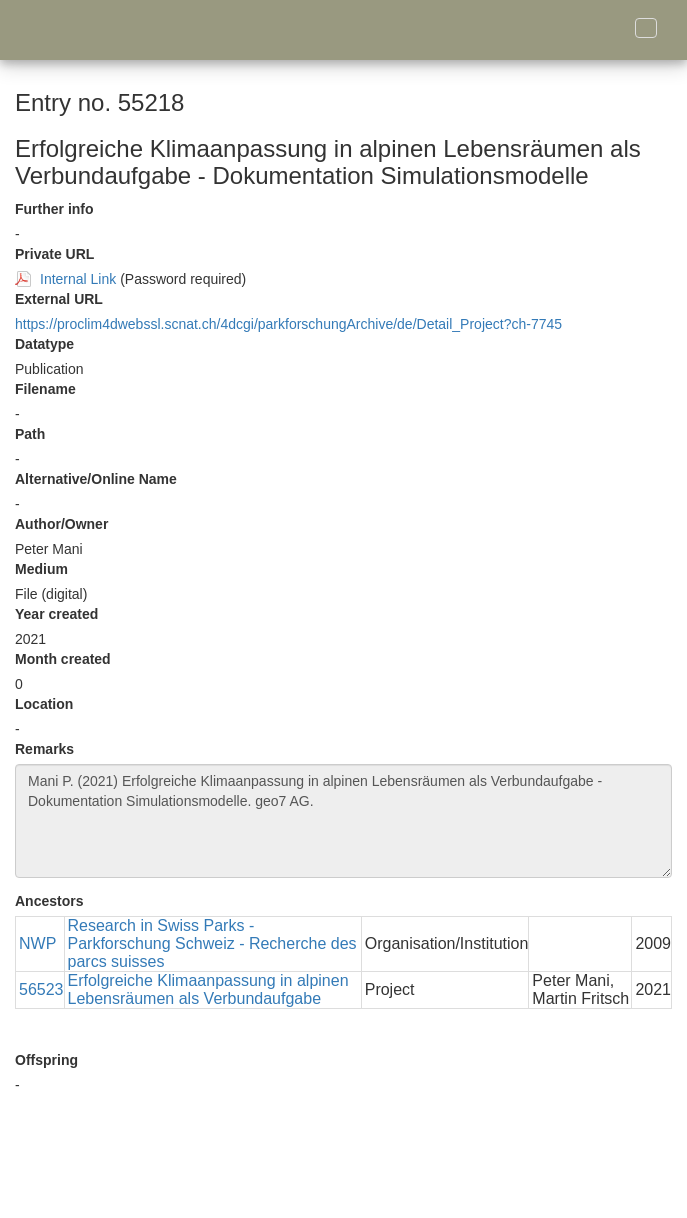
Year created (56, 614)
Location (44, 704)
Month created (63, 659)
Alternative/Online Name (96, 479)
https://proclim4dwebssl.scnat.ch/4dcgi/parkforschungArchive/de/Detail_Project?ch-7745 (288, 324)
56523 (41, 989)
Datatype (44, 344)
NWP (37, 943)
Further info (54, 209)
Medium (41, 569)
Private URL (54, 254)
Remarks (44, 749)
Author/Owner (61, 524)
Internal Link (78, 279)
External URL (59, 299)
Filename (45, 389)
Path (30, 434)
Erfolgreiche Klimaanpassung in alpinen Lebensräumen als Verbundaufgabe (208, 989)
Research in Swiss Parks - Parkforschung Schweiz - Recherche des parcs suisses (212, 943)
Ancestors (49, 901)
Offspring (46, 1060)
